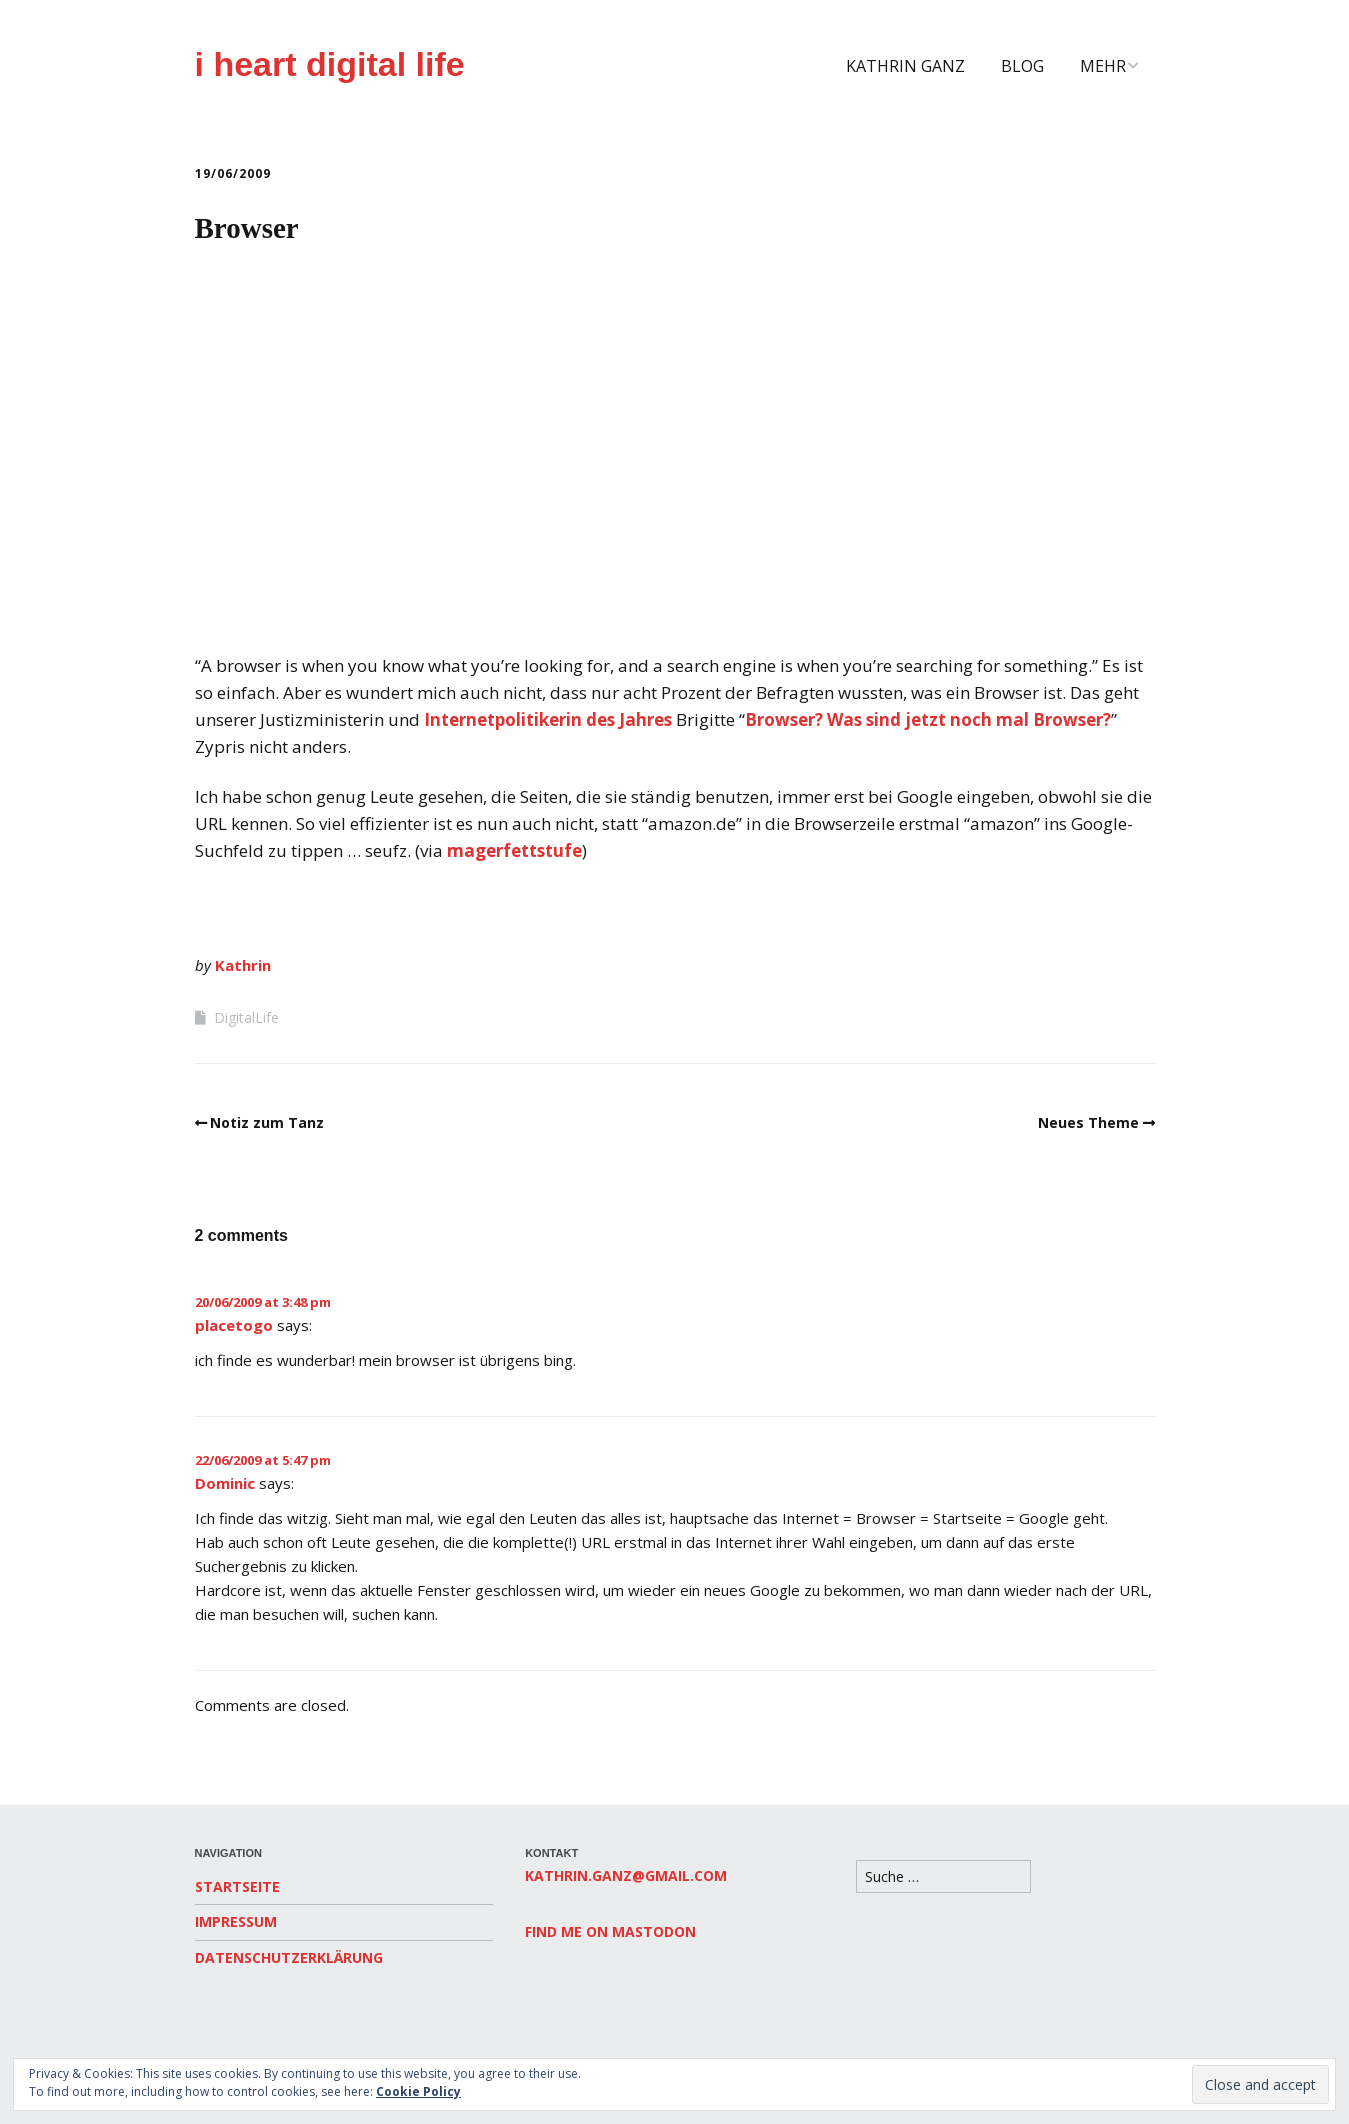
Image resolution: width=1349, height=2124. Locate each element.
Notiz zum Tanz (267, 1122)
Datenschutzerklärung (289, 1957)
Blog (1022, 66)
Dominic (225, 1483)
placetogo (234, 1325)
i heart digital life (330, 64)
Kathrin (243, 965)
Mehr (1103, 66)
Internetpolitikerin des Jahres (548, 719)
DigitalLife (246, 1017)
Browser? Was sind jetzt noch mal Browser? (928, 719)
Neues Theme (1088, 1122)
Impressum (236, 1921)
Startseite (237, 1886)
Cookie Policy (418, 2091)
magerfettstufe (514, 850)
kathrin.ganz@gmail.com (626, 1875)
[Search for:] (943, 1876)
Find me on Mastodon (610, 1931)
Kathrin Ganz (905, 66)
